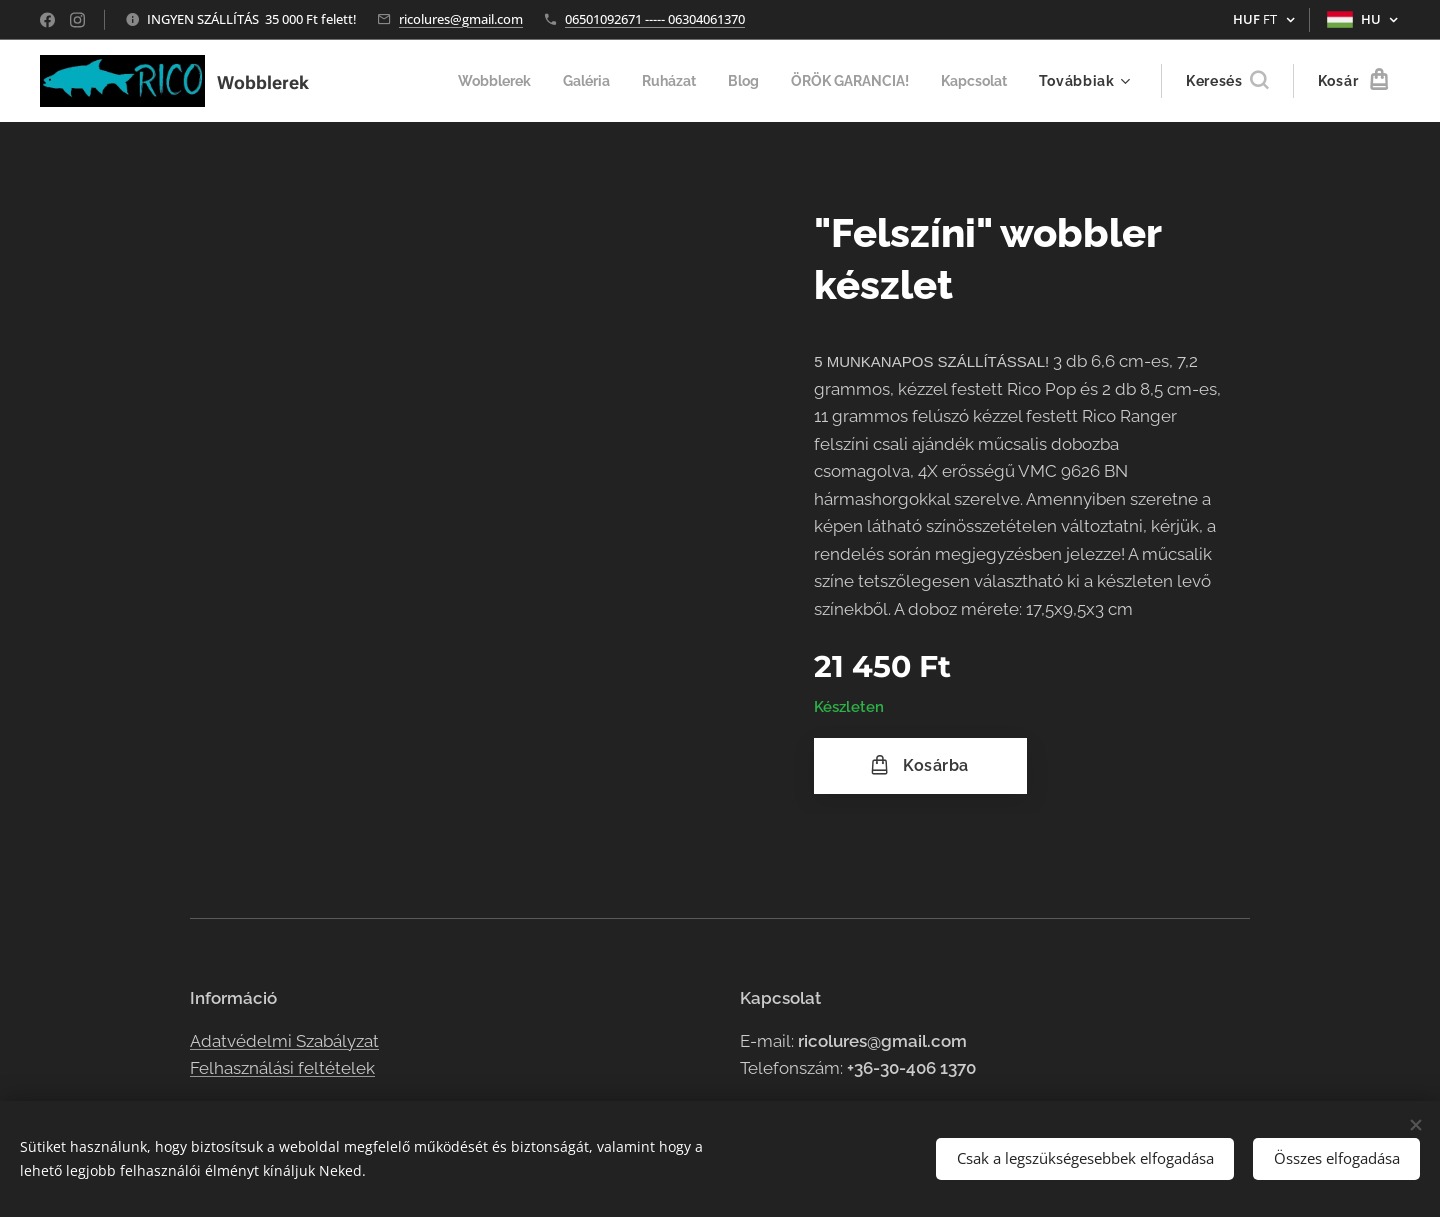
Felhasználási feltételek (282, 1068)
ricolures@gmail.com (461, 19)
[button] (1227, 81)
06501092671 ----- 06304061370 (655, 19)
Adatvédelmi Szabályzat (284, 1041)
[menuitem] (468, 81)
